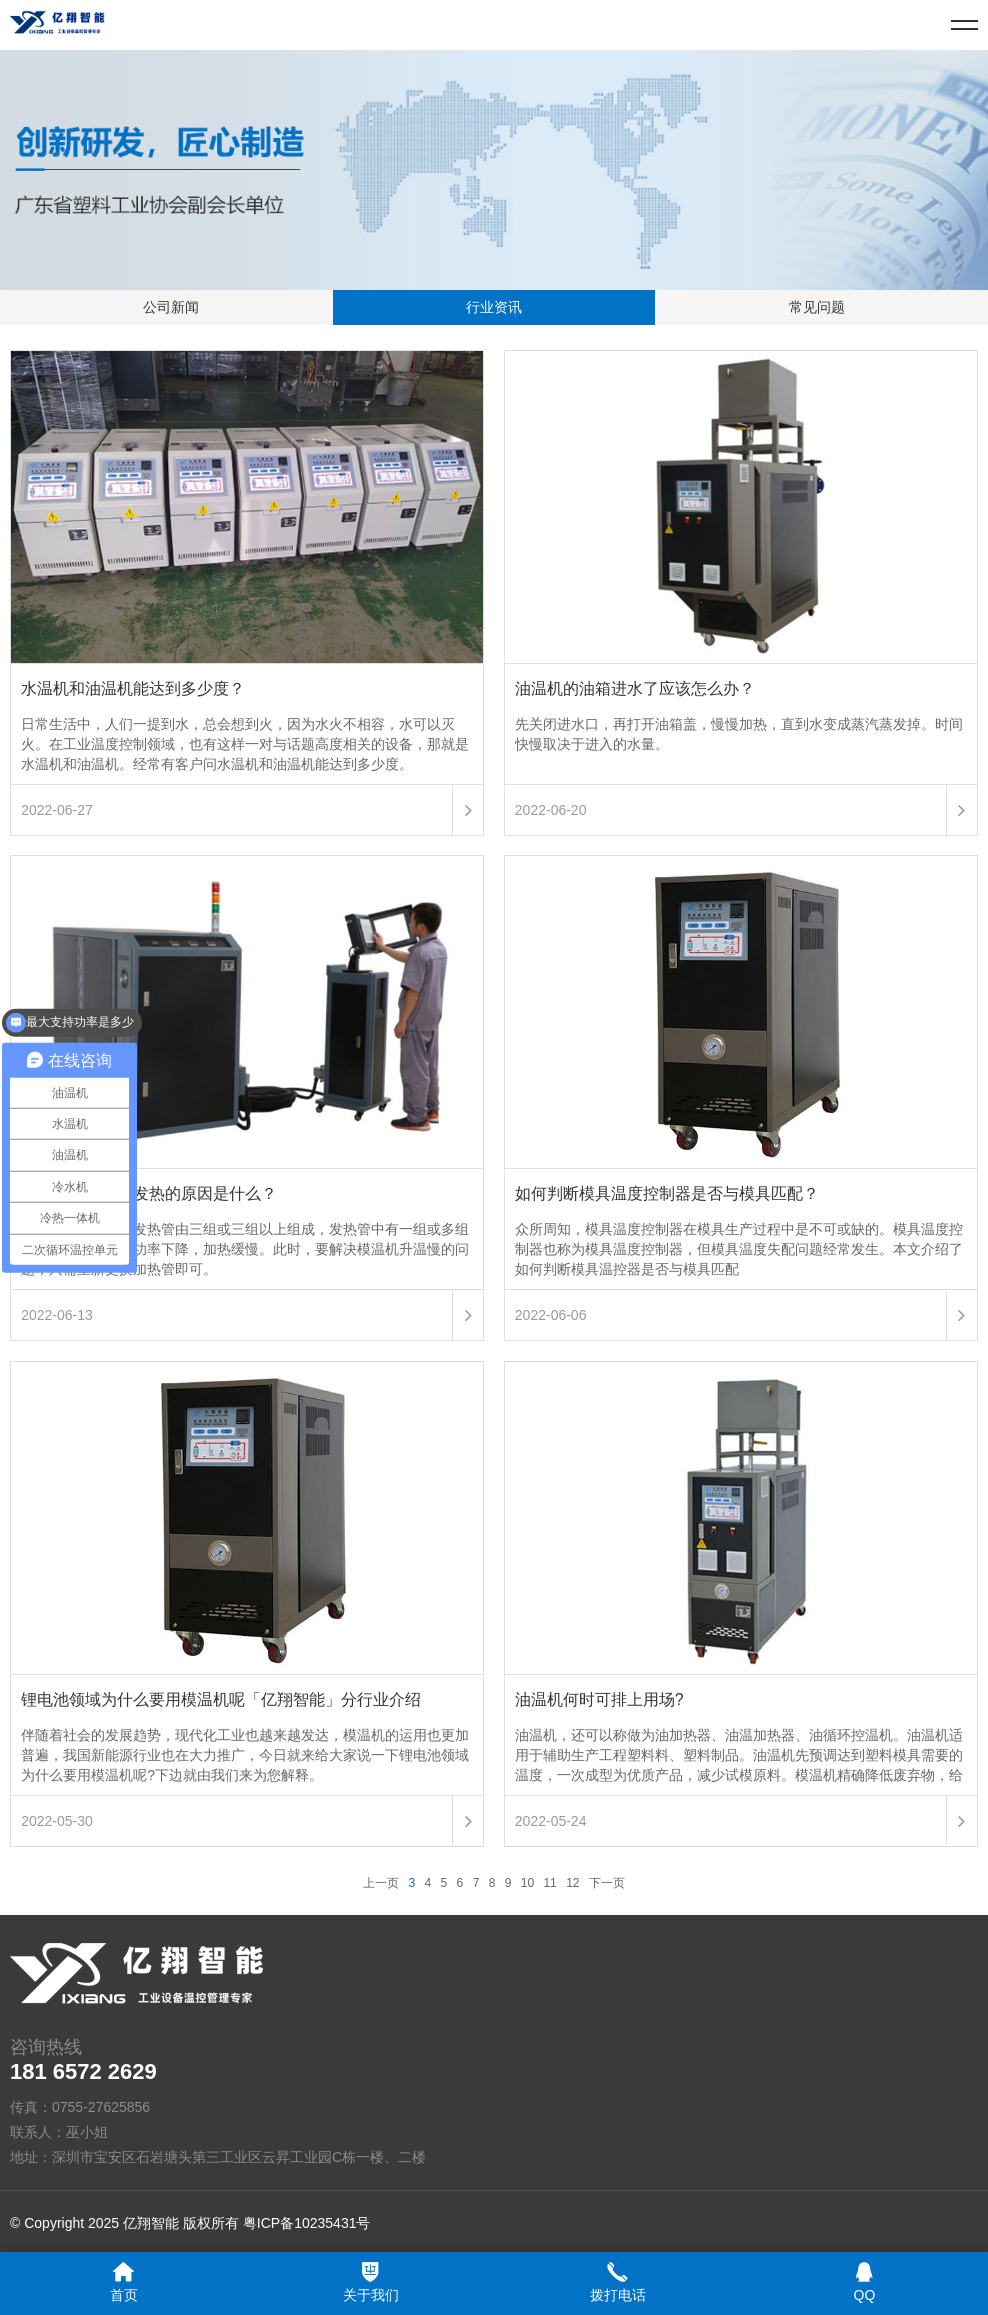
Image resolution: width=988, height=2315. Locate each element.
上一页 (381, 1883)
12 (572, 1883)
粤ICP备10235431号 (307, 2223)
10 (527, 1883)
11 (549, 1883)
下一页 (607, 1883)
